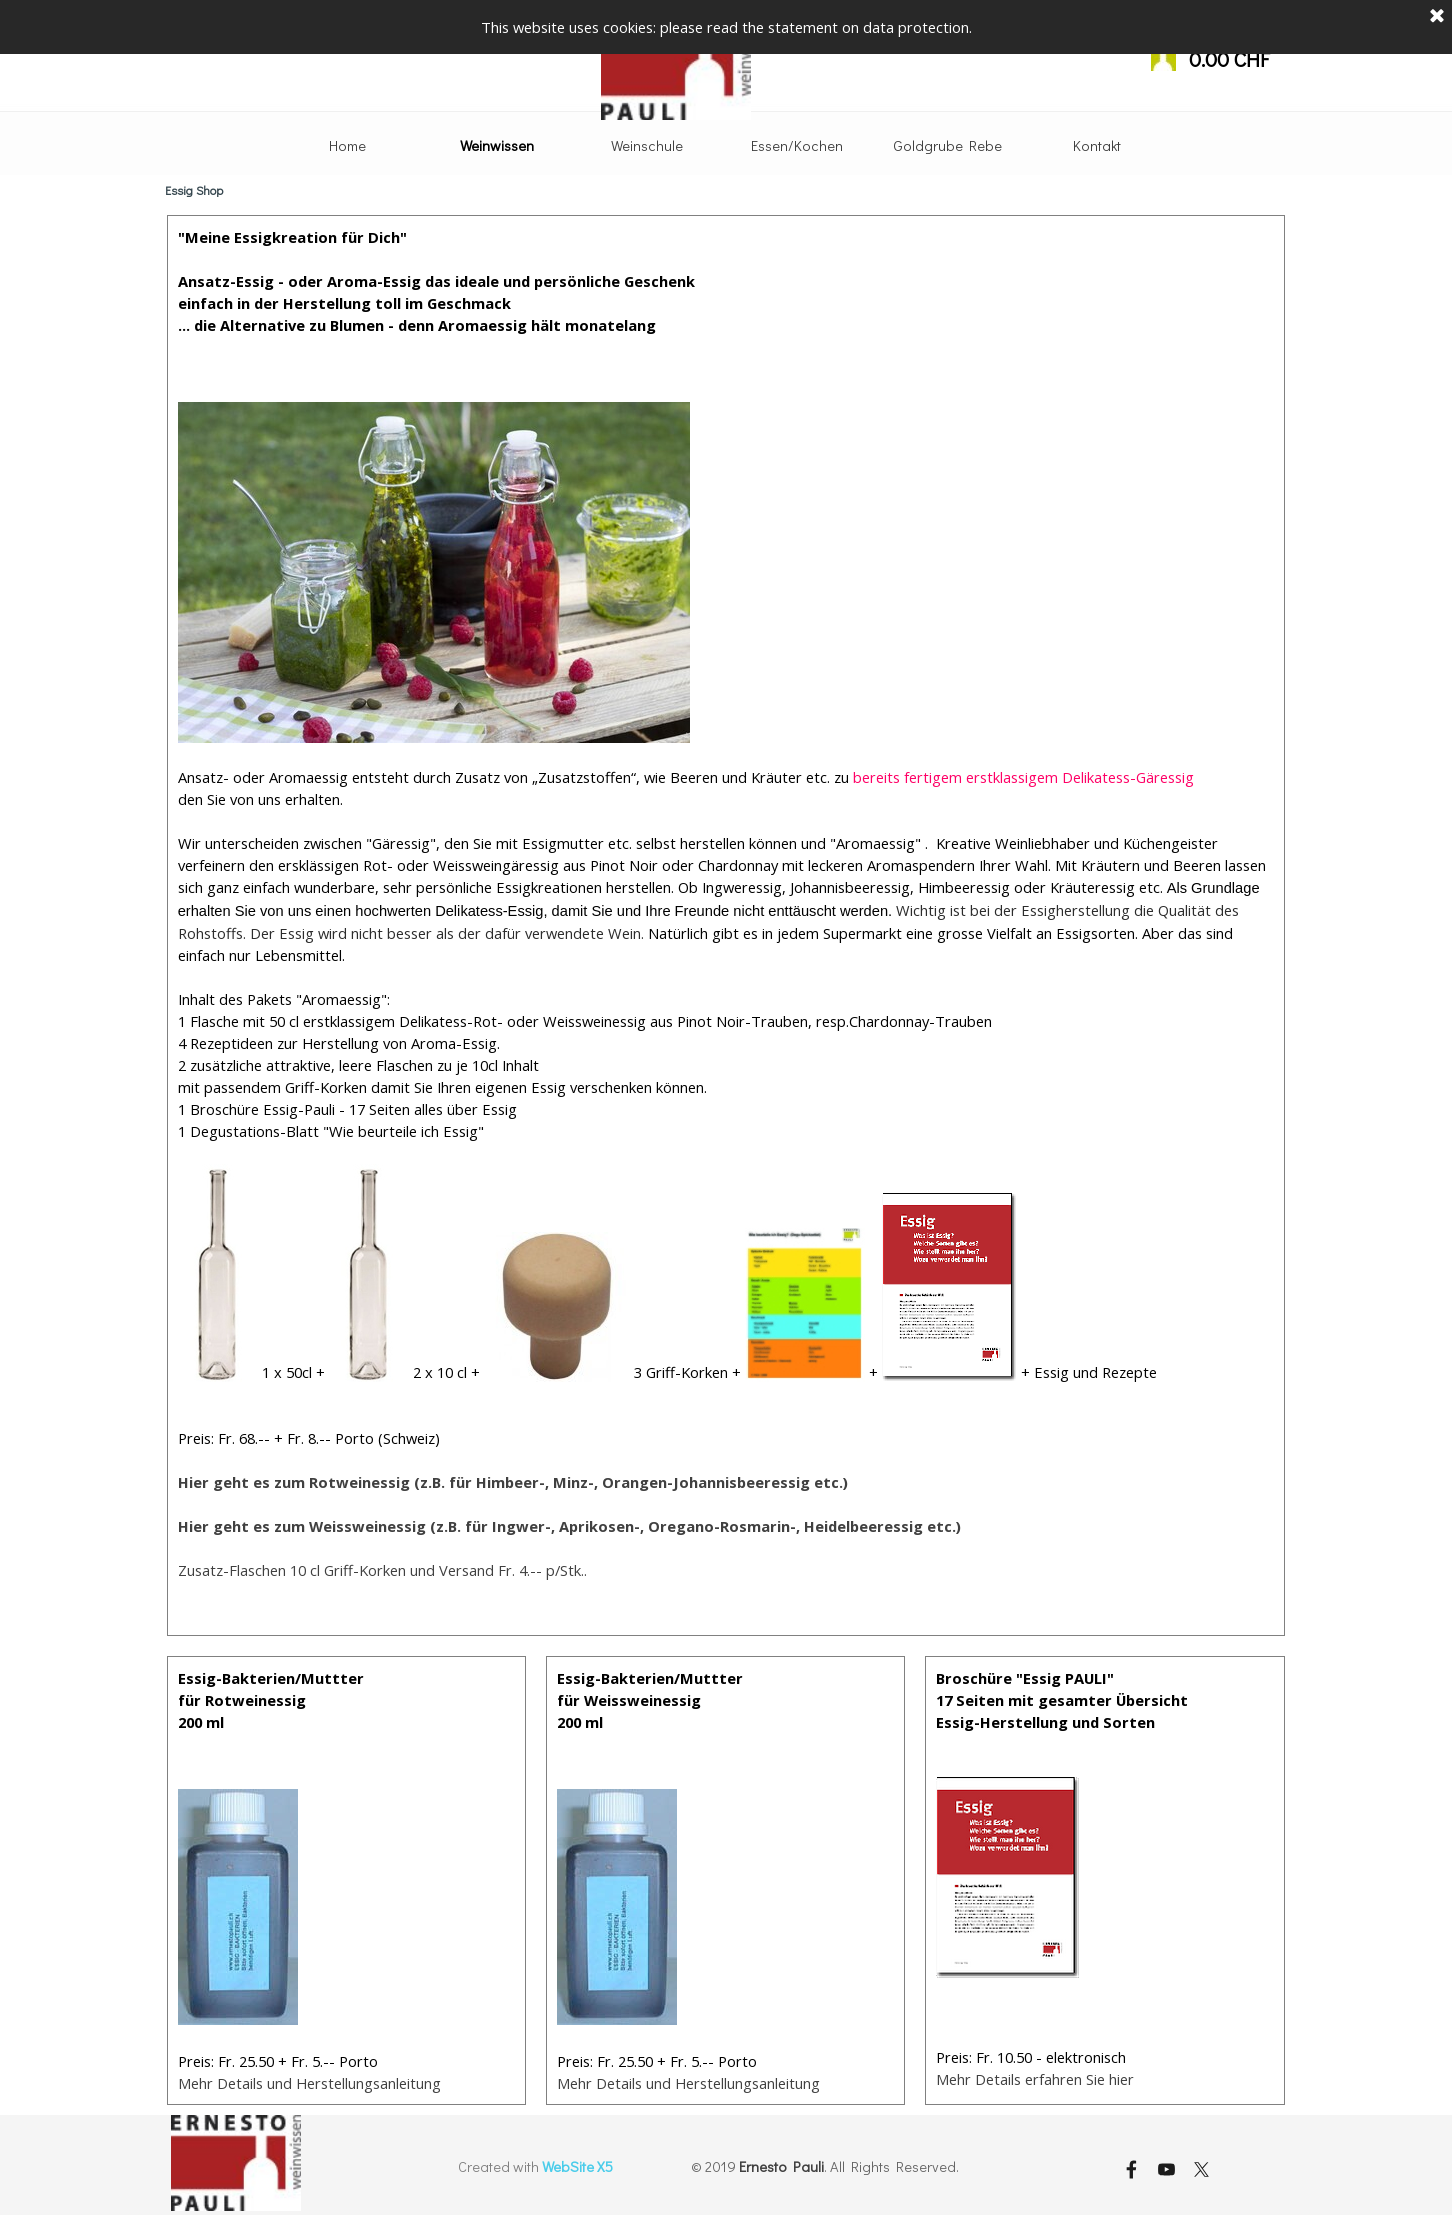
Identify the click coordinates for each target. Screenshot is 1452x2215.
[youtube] (1166, 2169)
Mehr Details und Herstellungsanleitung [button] (688, 2083)
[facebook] (1131, 2169)
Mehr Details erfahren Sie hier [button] (1035, 2079)
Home (347, 145)
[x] (1201, 2169)
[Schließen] (1437, 15)
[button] (513, 1482)
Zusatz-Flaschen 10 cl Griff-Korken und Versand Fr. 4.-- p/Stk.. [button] (382, 1570)
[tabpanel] (726, 925)
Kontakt (1097, 145)
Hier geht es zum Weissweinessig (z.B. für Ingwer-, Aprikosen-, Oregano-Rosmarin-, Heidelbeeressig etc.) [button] (569, 1526)
